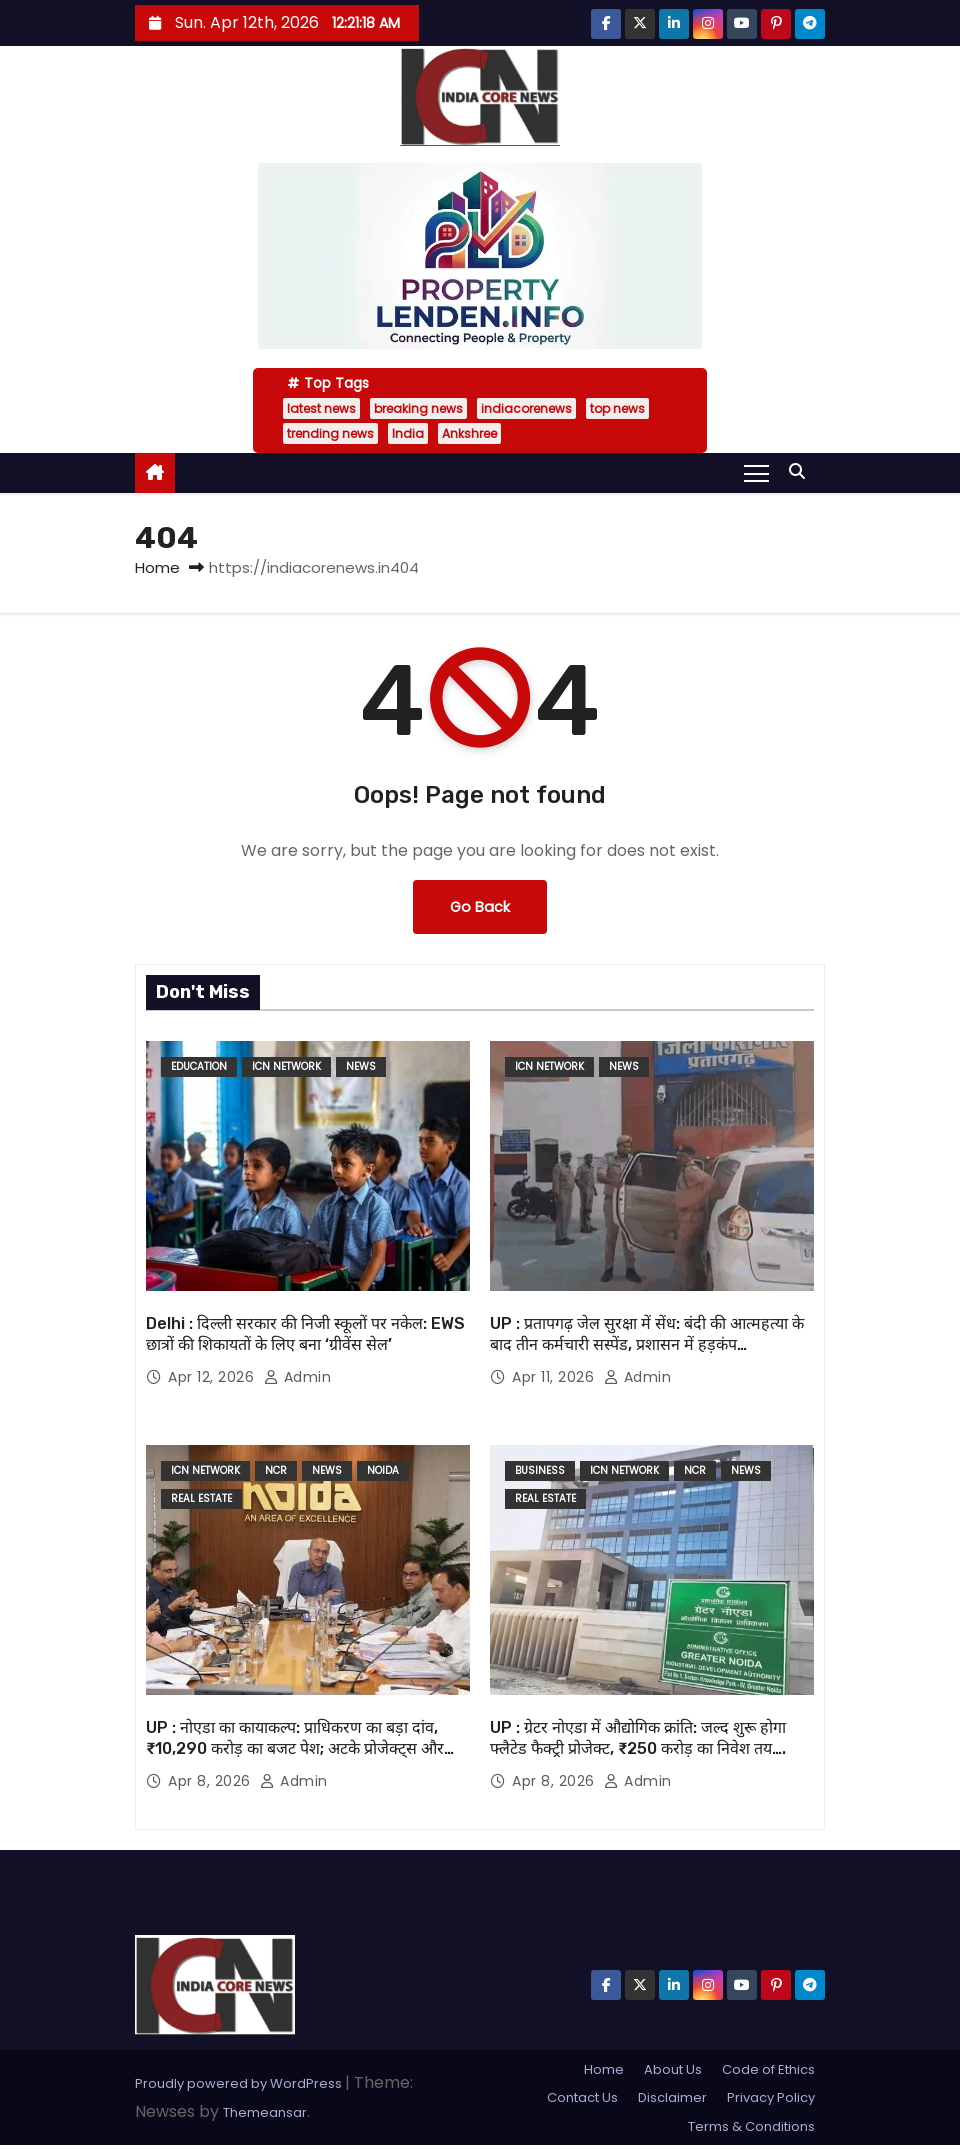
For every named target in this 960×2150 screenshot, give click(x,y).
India (408, 433)
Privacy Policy (771, 2097)
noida (383, 1470)
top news (617, 408)
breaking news (418, 408)
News (361, 1066)
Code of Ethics (768, 2069)
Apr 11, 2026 (555, 1377)
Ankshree (469, 433)
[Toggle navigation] (756, 472)
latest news (321, 408)
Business (540, 1470)
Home (157, 567)
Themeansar (265, 2112)
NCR (276, 1470)
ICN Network (286, 1066)
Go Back (480, 907)
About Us (673, 2069)
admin (298, 1377)
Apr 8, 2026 (211, 1781)
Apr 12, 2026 (213, 1377)
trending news (330, 433)
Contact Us (582, 2097)
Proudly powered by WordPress (240, 2083)
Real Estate (201, 1498)
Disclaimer (672, 2097)
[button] (802, 471)
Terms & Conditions (751, 2126)
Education (199, 1066)
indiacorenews (526, 408)
